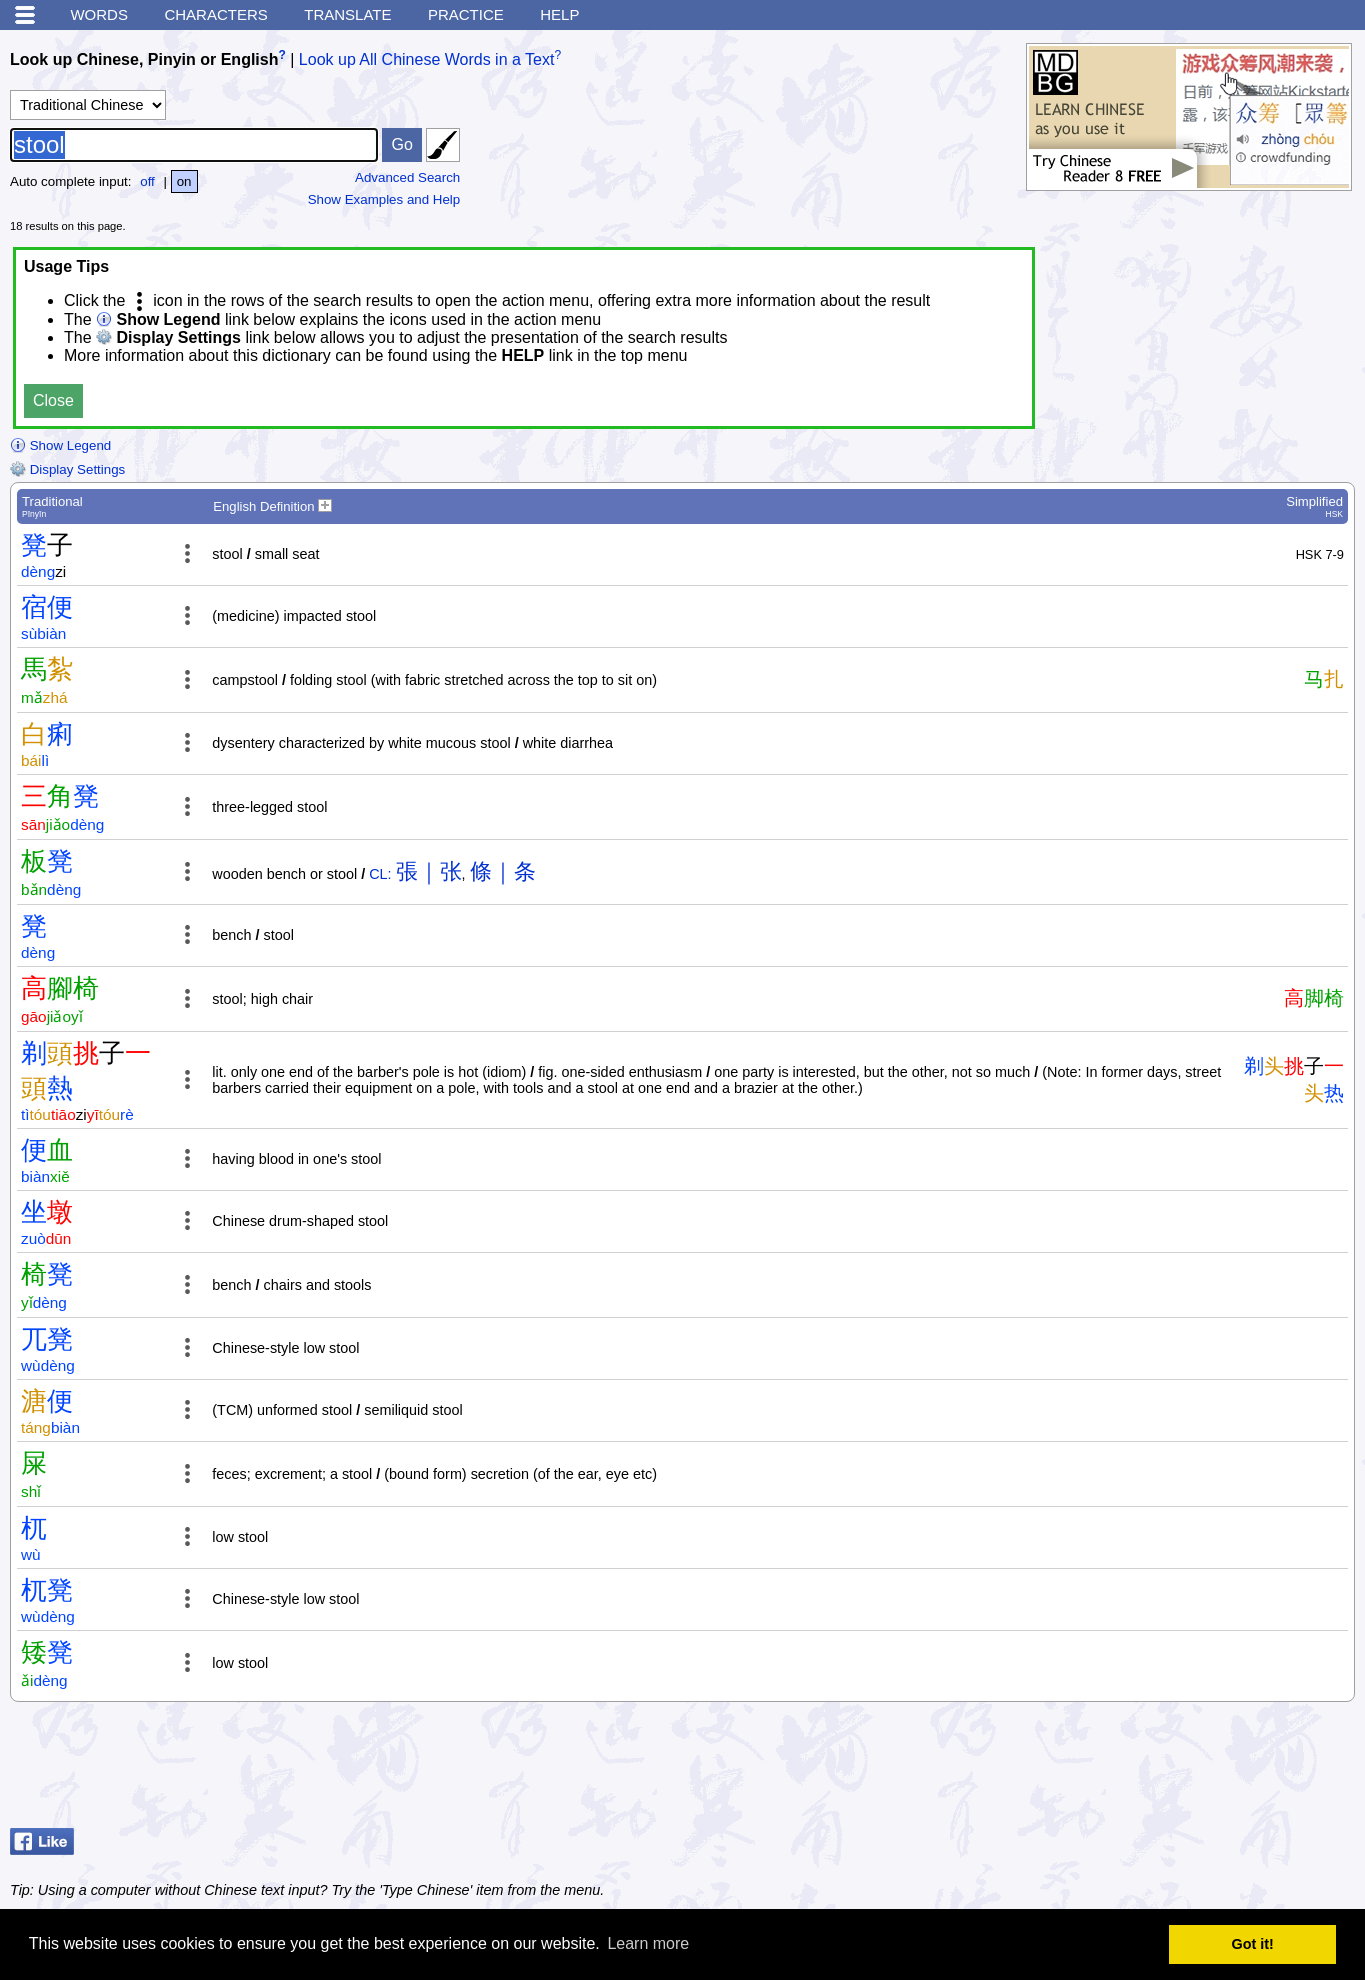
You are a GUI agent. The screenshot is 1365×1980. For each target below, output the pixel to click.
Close (53, 400)
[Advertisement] (1195, 1770)
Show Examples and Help (384, 199)
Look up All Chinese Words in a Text (427, 59)
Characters (215, 14)
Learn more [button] (648, 1943)
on (184, 181)
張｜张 (429, 871)
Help (559, 14)
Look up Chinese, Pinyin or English (144, 59)
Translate (347, 14)
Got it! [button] (1253, 1944)
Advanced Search (407, 177)
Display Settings (67, 469)
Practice (466, 14)
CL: (380, 874)
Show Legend (60, 445)
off (147, 181)
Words (99, 14)
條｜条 (503, 871)
